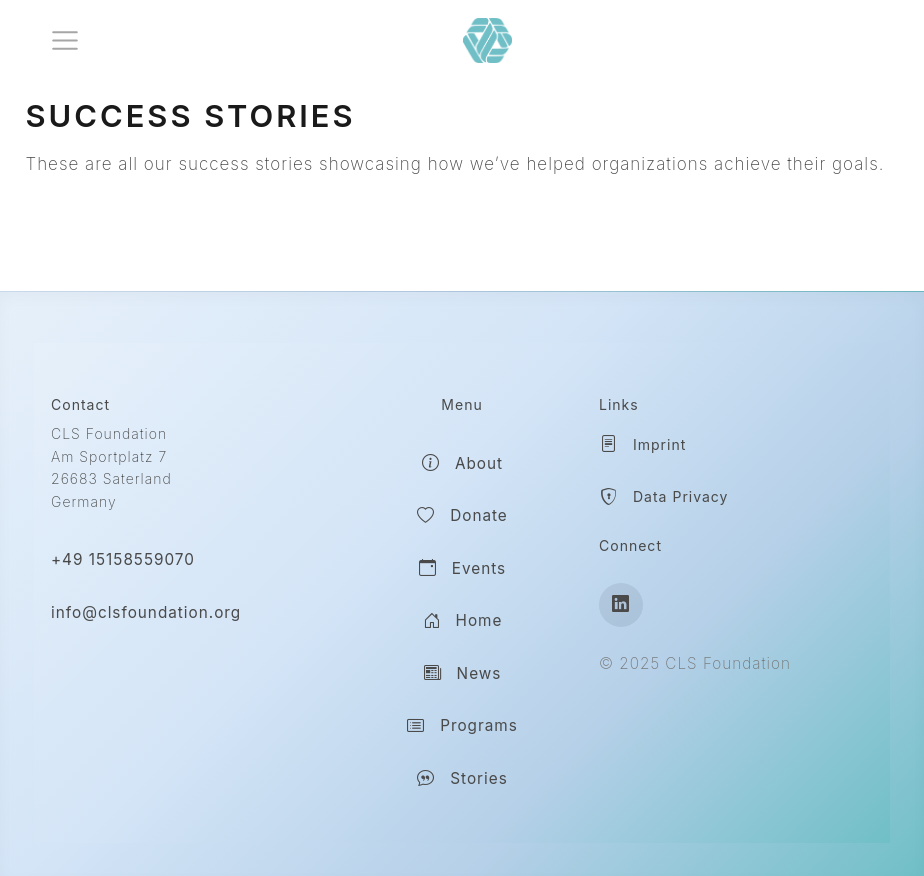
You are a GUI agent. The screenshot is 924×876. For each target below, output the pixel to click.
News (462, 674)
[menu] (64, 40)
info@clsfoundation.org (146, 612)
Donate (462, 517)
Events (462, 569)
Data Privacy (663, 498)
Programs (462, 727)
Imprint (642, 445)
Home (462, 622)
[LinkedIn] (621, 605)
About (462, 464)
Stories (461, 779)
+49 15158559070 (123, 559)
